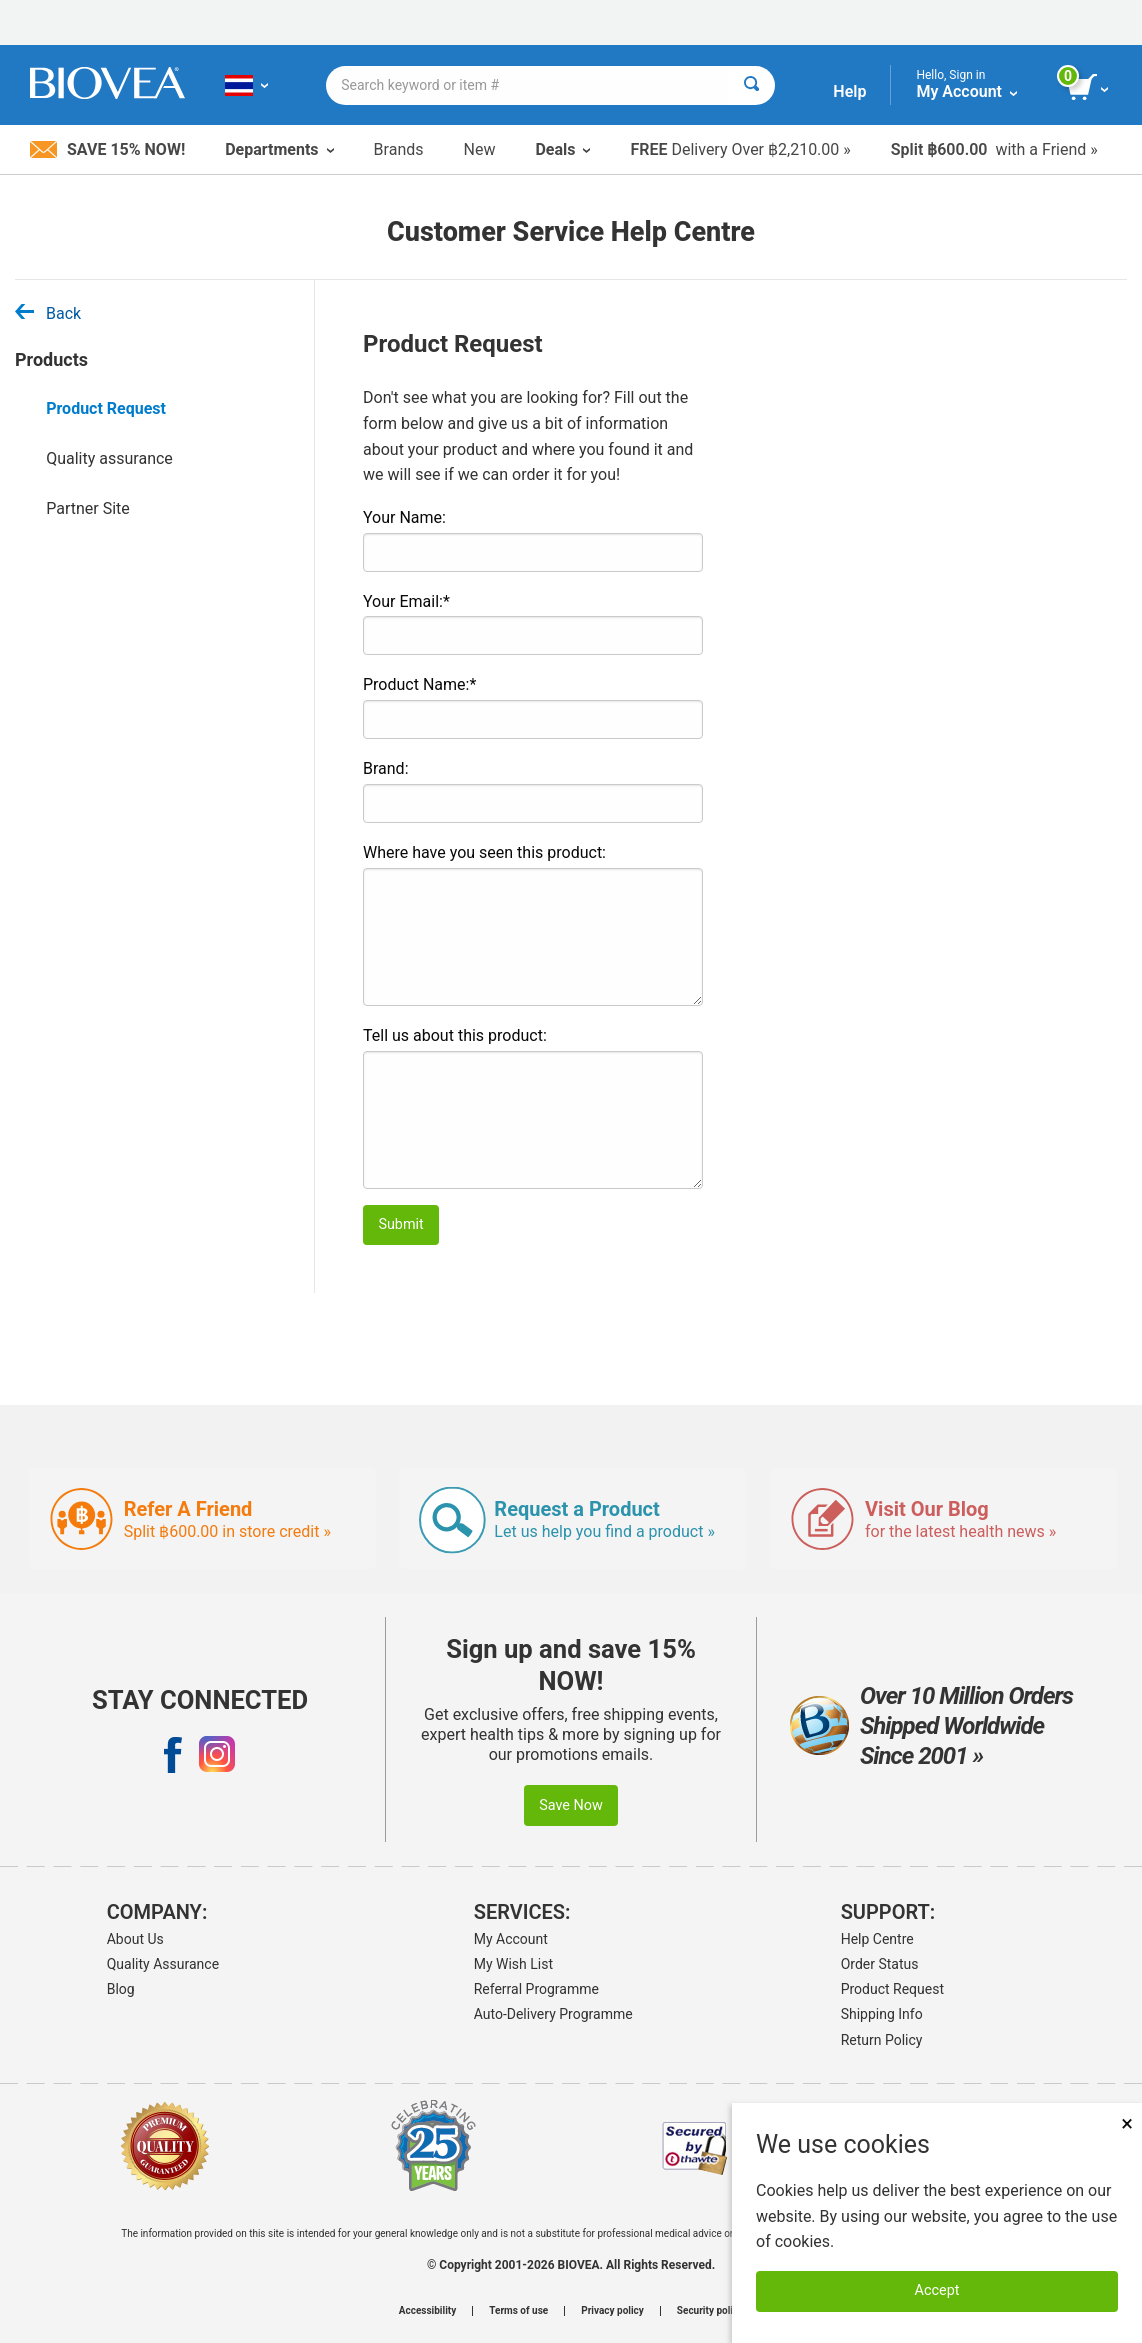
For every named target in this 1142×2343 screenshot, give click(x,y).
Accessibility (427, 2311)
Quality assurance (109, 458)
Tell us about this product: (455, 1035)
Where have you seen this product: (484, 852)
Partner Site (88, 508)
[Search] (751, 85)
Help (849, 91)
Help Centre (877, 1939)
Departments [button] (279, 149)
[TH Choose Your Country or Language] (246, 85)
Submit (400, 1224)
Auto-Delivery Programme (553, 2014)
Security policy (710, 2311)
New (480, 149)
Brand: (386, 768)
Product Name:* (419, 684)
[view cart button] (1089, 88)
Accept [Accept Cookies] (937, 2290)
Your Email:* (406, 601)
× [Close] (1127, 2123)
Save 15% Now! (107, 149)
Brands (399, 149)
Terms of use (518, 2311)
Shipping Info (882, 2014)
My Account (511, 1939)
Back (48, 313)
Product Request (106, 408)
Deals (562, 149)
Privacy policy (612, 2311)
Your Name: (404, 517)
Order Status (880, 1964)
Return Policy (882, 2040)
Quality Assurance (163, 1964)
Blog (121, 1989)
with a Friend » (994, 149)
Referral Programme (536, 1989)
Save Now (571, 1805)
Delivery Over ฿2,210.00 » (740, 149)
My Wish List (513, 1964)
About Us (135, 1939)
